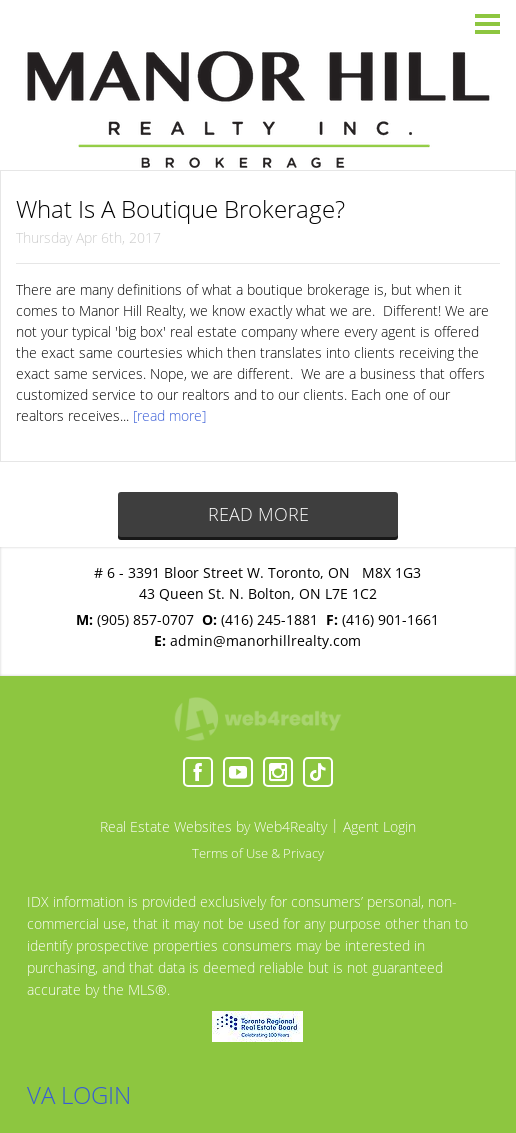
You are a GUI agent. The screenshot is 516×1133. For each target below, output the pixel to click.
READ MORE (258, 514)
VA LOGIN (79, 1094)
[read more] (169, 415)
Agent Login (379, 826)
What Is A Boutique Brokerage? (180, 208)
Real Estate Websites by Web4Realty (213, 826)
